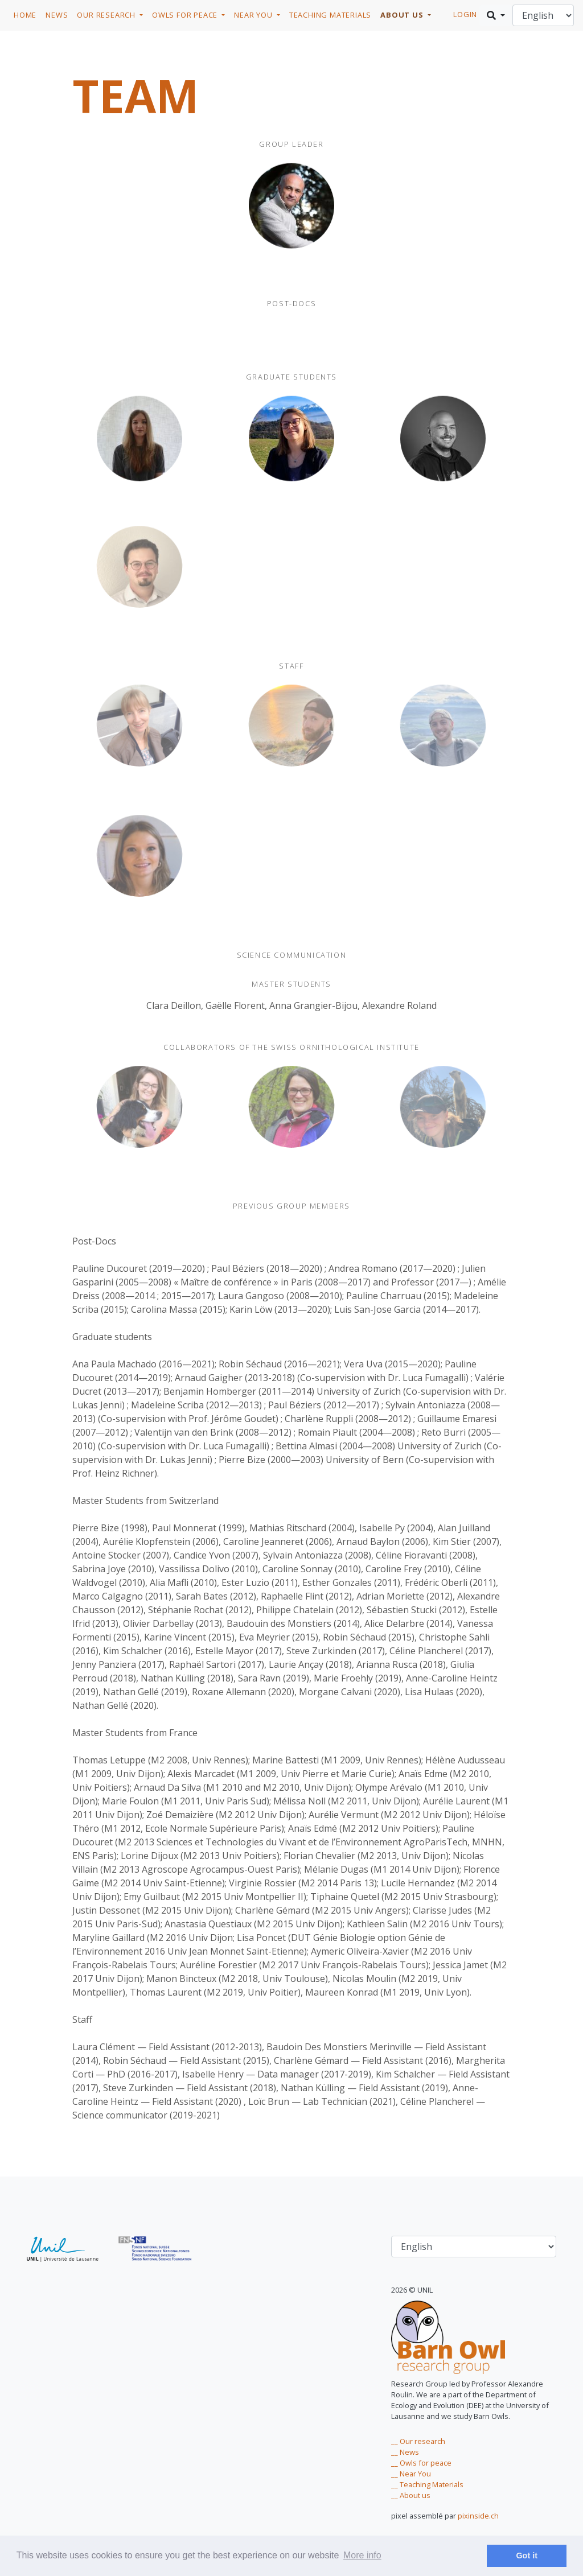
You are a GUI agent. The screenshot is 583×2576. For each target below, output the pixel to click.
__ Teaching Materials (427, 2484)
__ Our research (418, 2441)
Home (25, 15)
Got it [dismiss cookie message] (526, 2555)
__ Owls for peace (421, 2463)
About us (402, 15)
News (57, 15)
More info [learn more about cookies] (362, 2555)
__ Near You (411, 2473)
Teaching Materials (330, 15)
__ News (405, 2452)
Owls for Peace (186, 15)
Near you (254, 15)
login (465, 14)
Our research (107, 15)
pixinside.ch (478, 2516)
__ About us (410, 2495)
